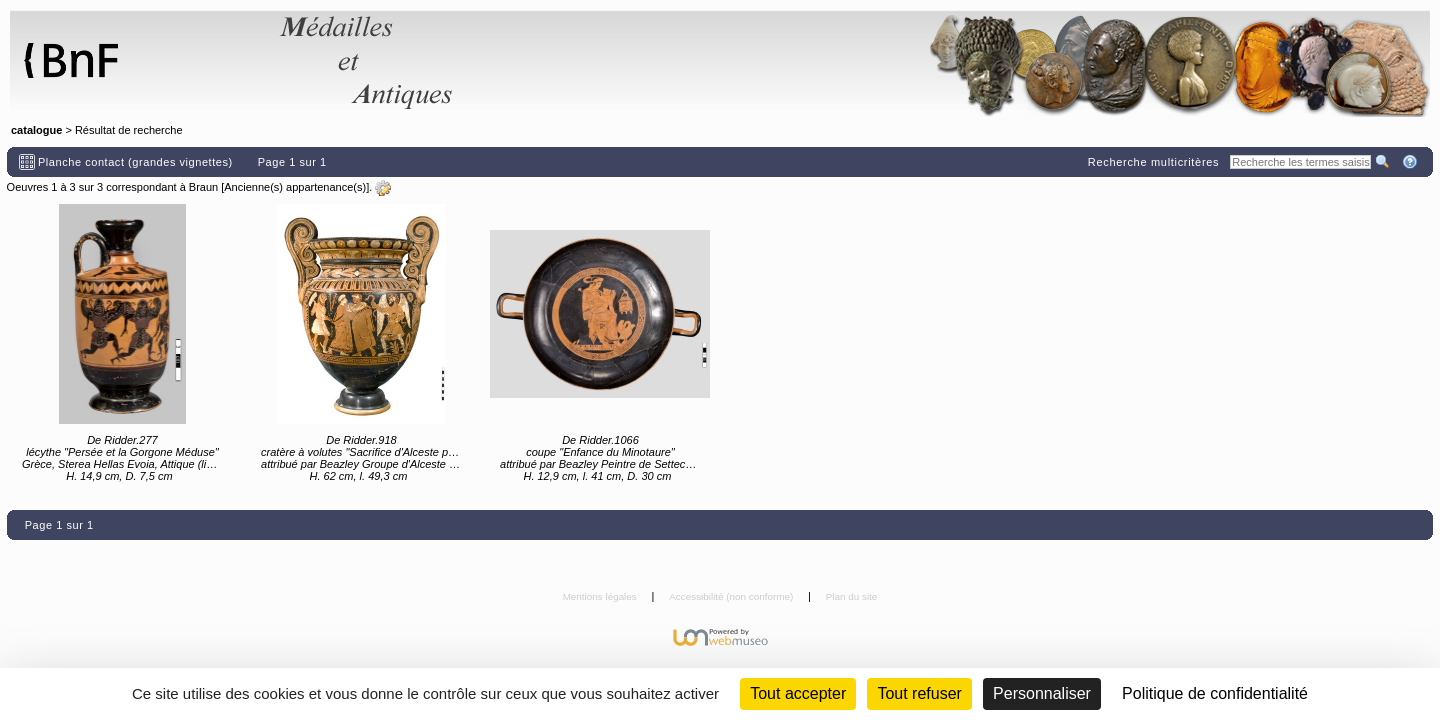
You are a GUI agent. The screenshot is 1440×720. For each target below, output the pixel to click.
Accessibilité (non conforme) (732, 596)
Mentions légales (601, 596)
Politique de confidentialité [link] (1215, 693)
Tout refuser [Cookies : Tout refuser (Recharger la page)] (919, 693)
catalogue (36, 130)
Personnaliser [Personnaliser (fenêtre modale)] (1042, 693)
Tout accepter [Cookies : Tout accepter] (798, 693)
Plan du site (852, 596)
